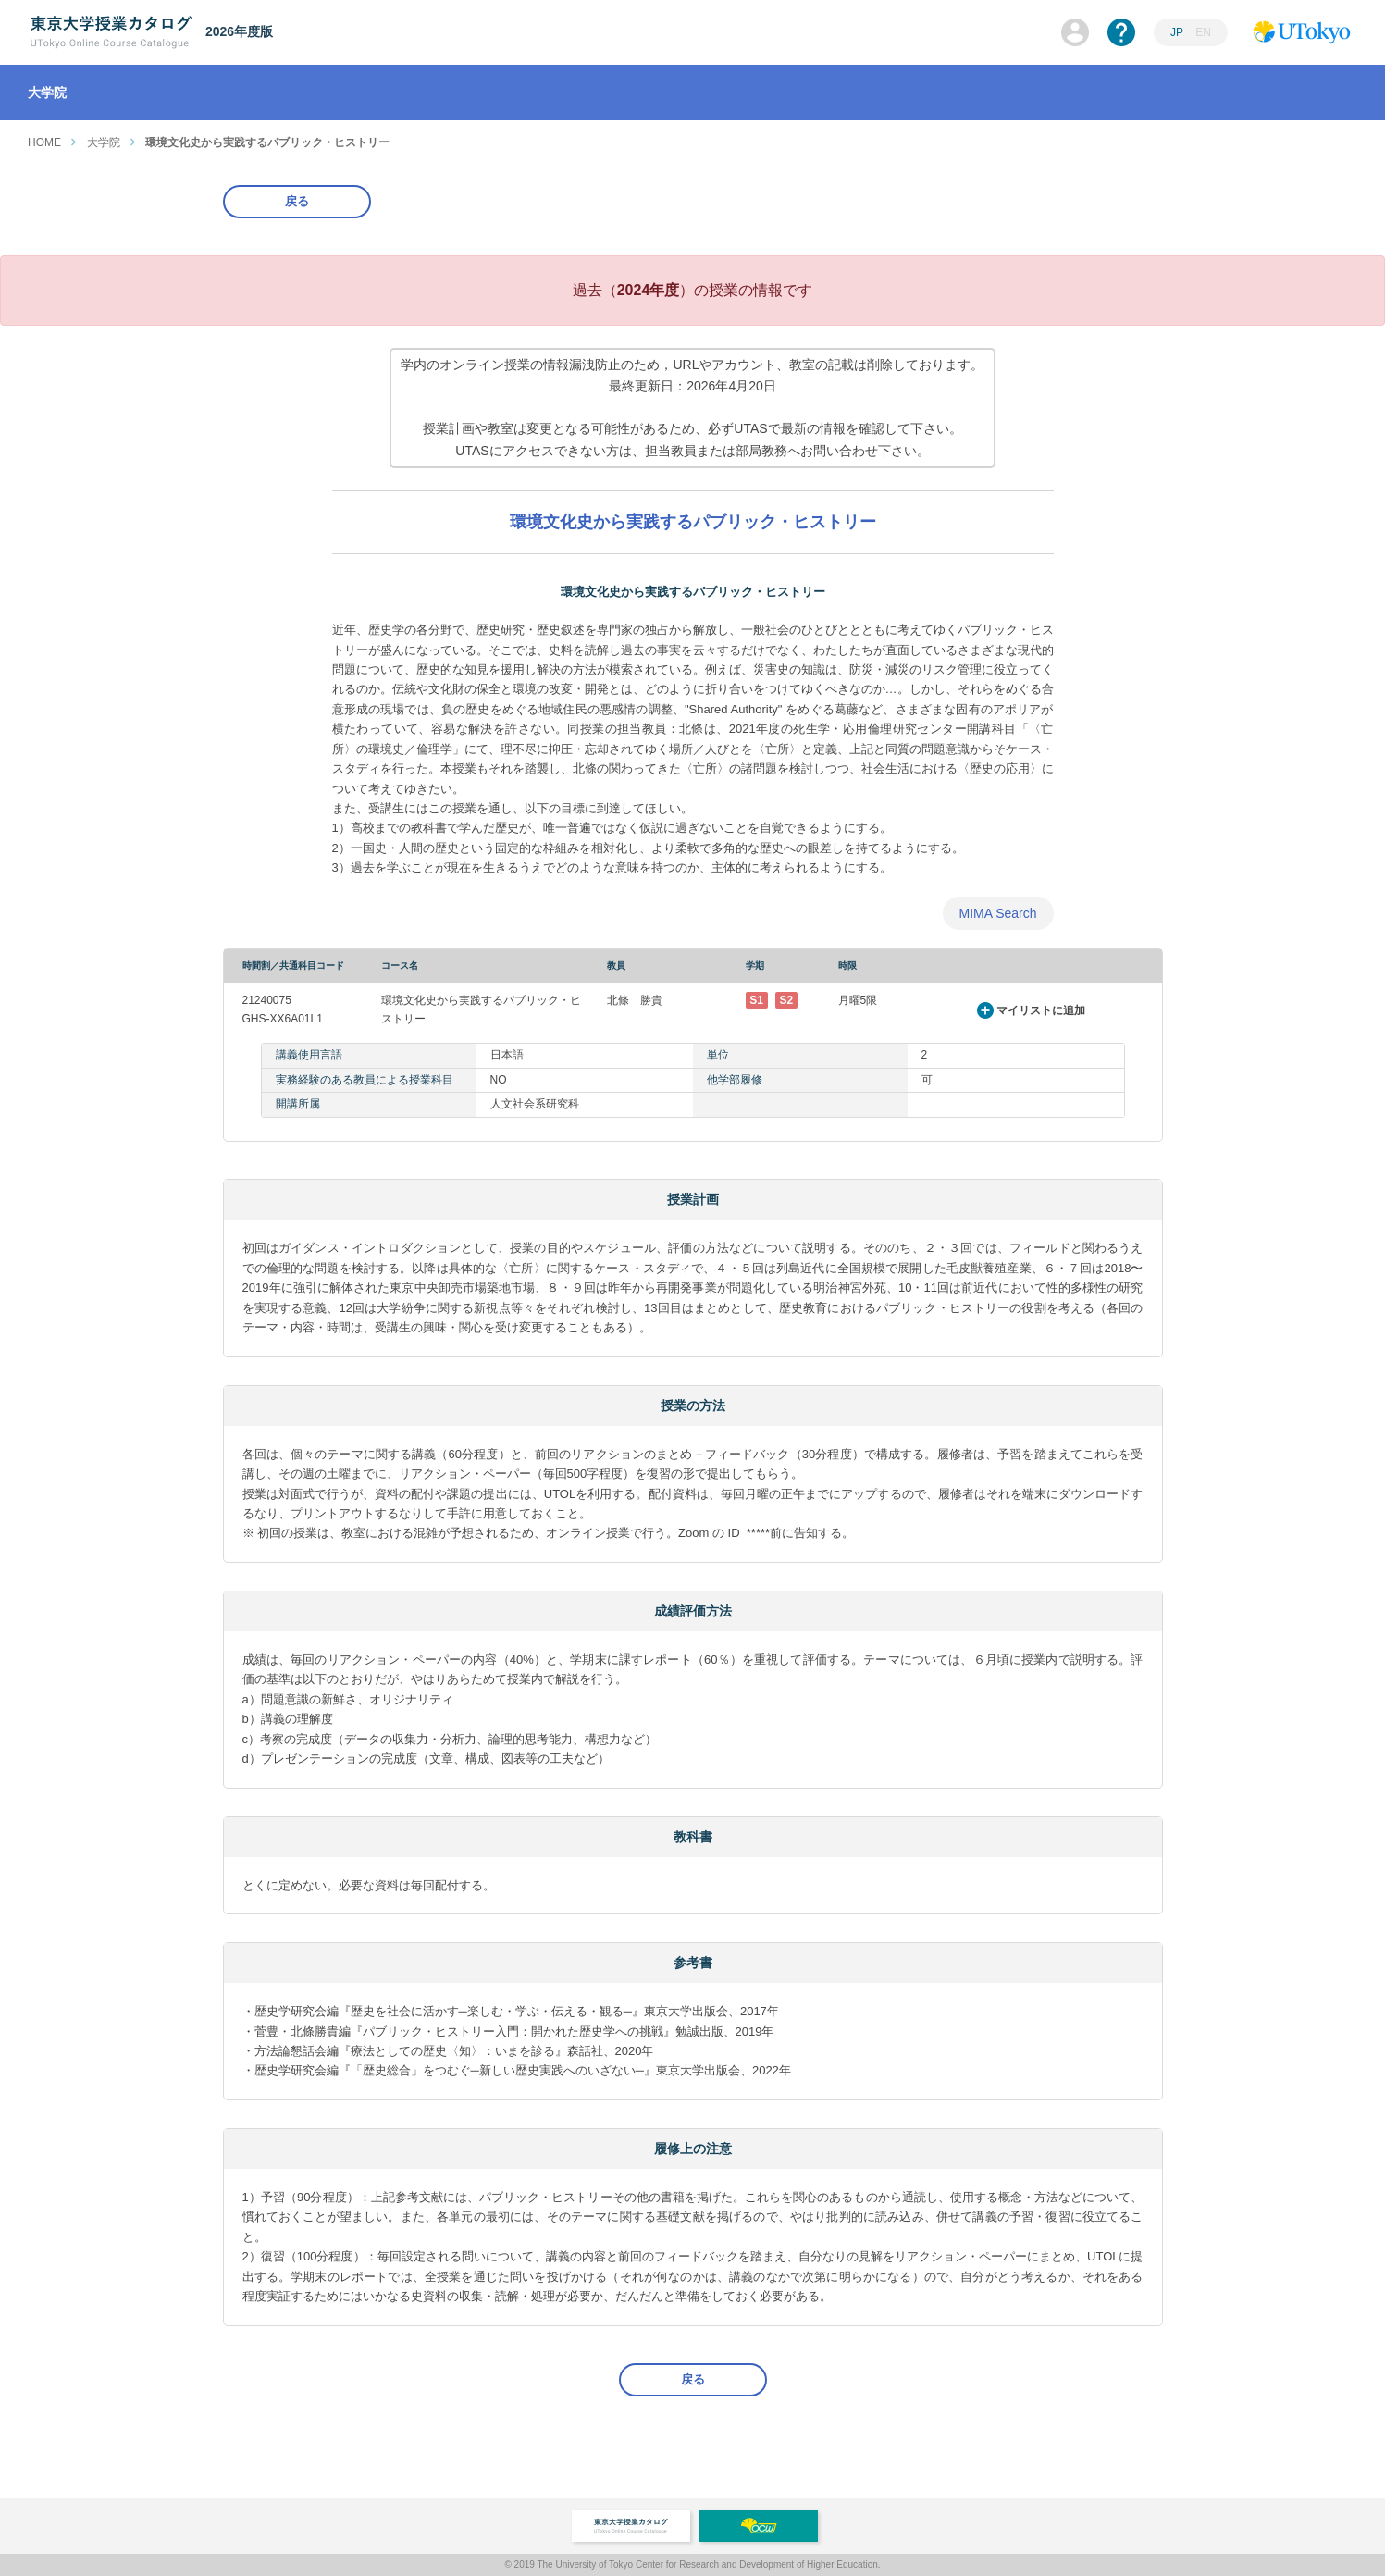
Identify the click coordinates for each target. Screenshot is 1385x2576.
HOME (44, 142)
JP (1176, 32)
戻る (297, 201)
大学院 (103, 142)
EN (1203, 32)
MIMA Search (997, 913)
